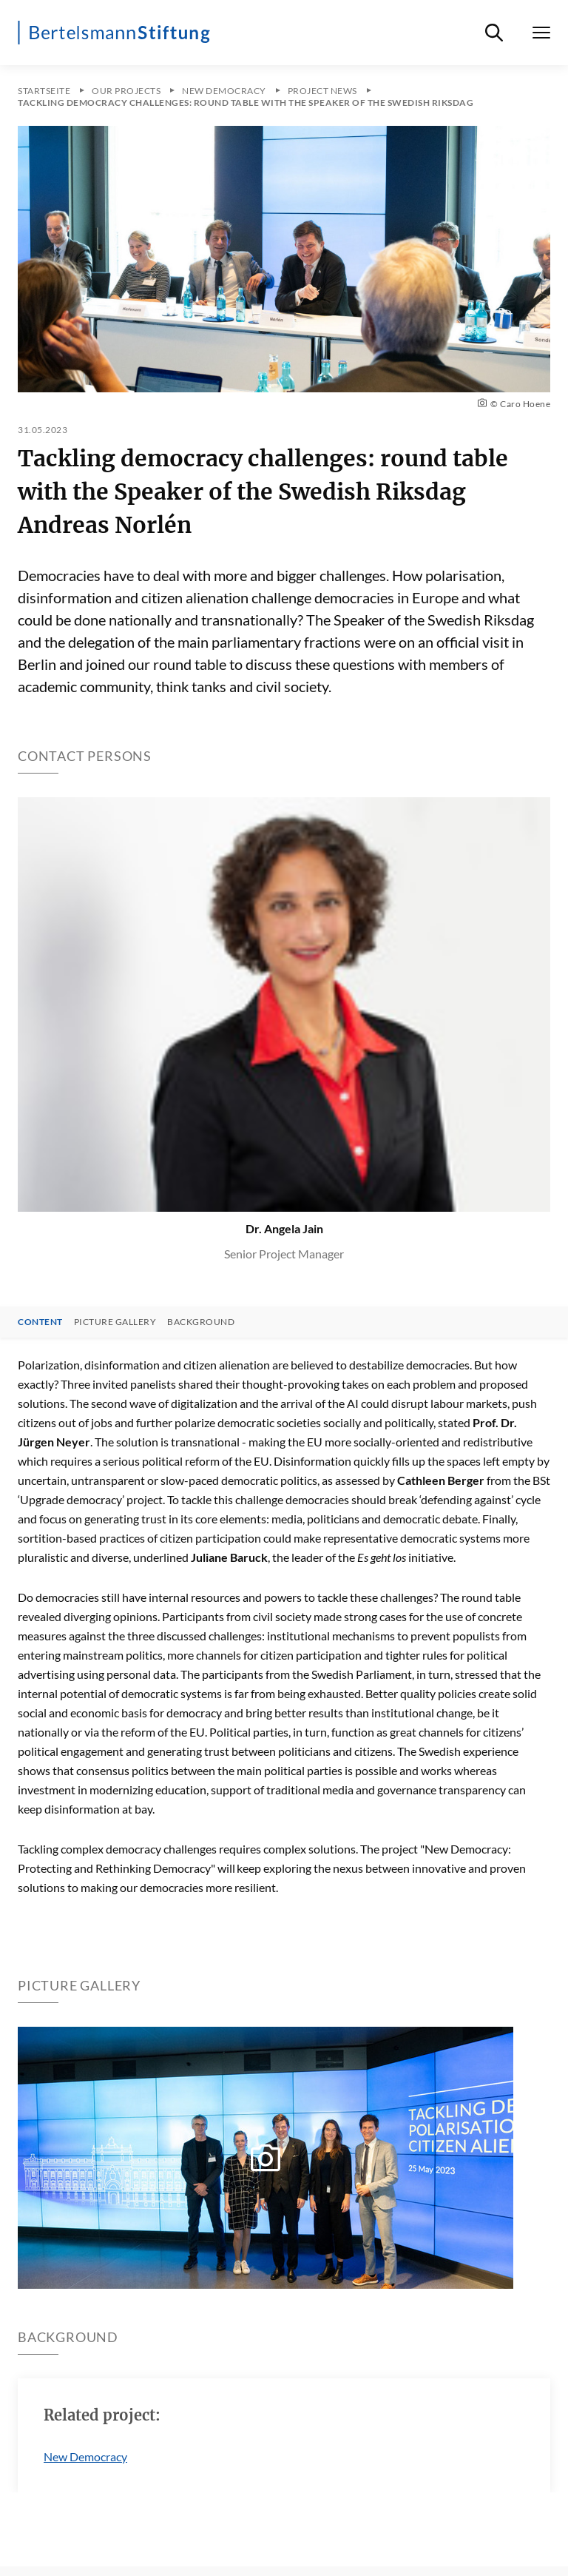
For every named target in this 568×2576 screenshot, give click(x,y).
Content (40, 1322)
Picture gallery (115, 1322)
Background (200, 1322)
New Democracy (85, 2456)
